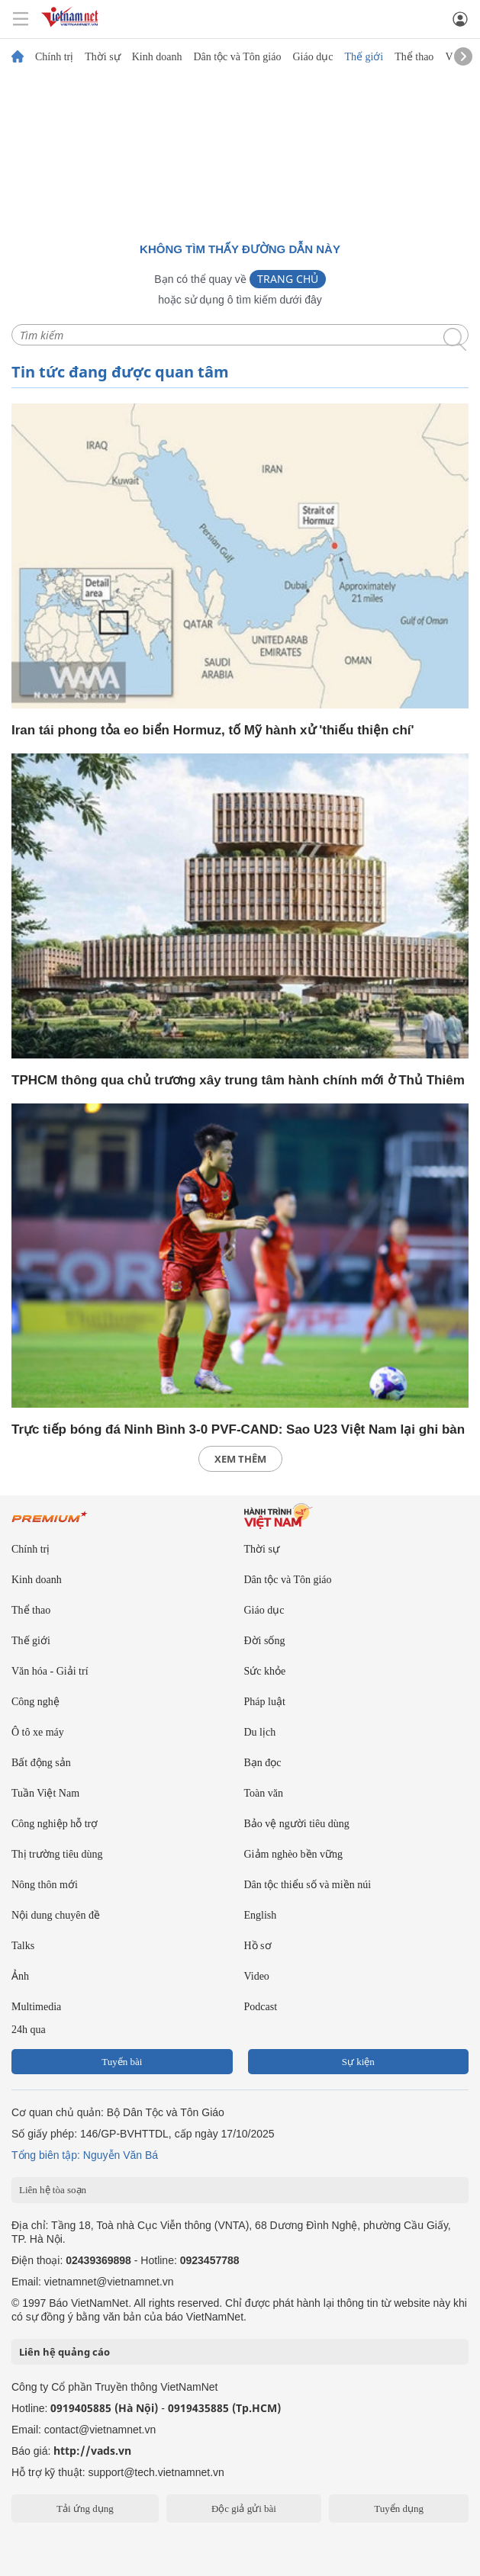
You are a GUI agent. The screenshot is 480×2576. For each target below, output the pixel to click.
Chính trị (54, 57)
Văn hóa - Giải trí (50, 1671)
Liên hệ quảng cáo (64, 2352)
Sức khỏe (265, 1671)
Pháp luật (264, 1701)
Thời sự (102, 57)
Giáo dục (312, 57)
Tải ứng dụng (85, 2508)
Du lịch (260, 1732)
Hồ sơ (258, 1945)
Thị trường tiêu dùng (57, 1854)
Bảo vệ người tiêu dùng (297, 1823)
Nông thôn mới (44, 1884)
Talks (22, 1945)
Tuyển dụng (399, 2508)
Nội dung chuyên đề (55, 1915)
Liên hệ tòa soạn (52, 2189)
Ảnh (20, 1976)
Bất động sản (41, 1762)
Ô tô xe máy (37, 1732)
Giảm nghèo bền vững (293, 1854)
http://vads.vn (92, 2450)
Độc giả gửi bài (243, 2508)
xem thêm (240, 1459)
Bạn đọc (263, 1762)
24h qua (28, 2029)
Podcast (261, 2006)
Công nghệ (35, 1701)
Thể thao (414, 57)
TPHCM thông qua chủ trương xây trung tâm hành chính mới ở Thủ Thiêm (238, 1080)
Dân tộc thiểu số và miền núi (308, 1884)
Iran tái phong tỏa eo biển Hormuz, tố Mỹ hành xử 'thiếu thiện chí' (212, 730)
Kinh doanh (157, 57)
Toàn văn (264, 1793)
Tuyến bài (121, 2061)
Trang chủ (287, 278)
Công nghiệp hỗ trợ (54, 1823)
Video (256, 1976)
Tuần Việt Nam (45, 1793)
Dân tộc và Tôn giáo (237, 57)
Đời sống (264, 1640)
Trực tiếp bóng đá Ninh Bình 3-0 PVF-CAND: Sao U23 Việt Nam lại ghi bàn (238, 1429)
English (260, 1915)
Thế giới (363, 57)
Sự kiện (358, 2061)
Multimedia (36, 2006)
